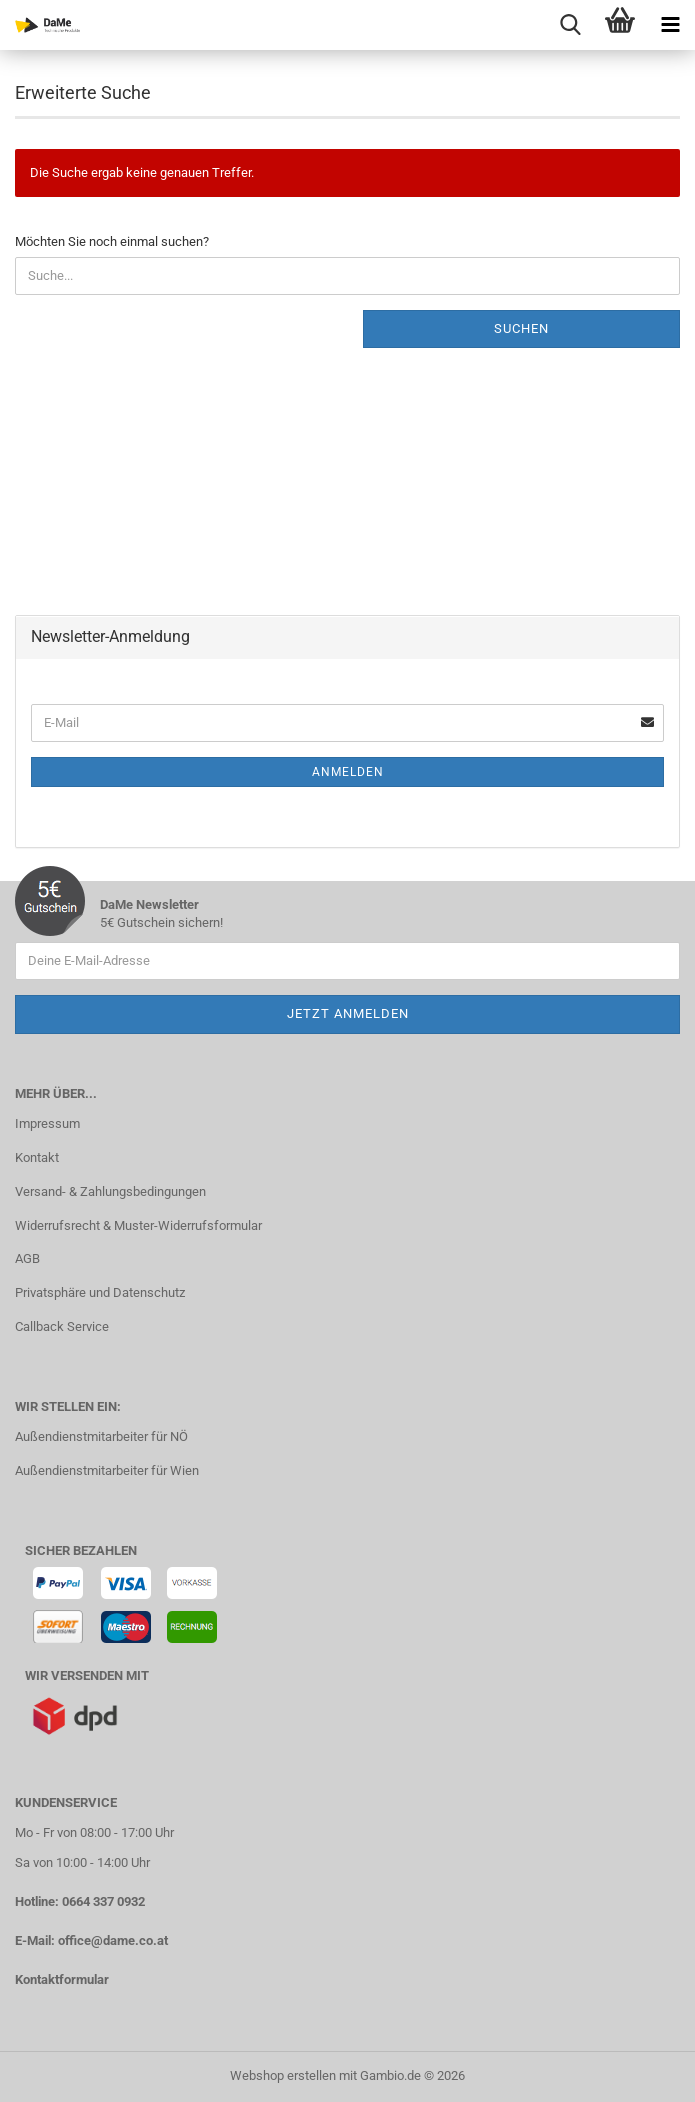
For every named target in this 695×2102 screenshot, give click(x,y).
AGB (27, 1258)
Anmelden (348, 772)
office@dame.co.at (113, 1940)
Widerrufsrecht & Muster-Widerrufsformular (138, 1225)
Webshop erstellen (283, 2075)
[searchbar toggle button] (570, 25)
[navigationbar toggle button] (670, 25)
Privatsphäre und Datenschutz (100, 1292)
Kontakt (37, 1157)
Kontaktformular (62, 1979)
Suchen (521, 328)
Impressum (47, 1123)
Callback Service (62, 1326)
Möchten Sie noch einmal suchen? (112, 241)
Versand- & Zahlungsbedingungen (110, 1191)
